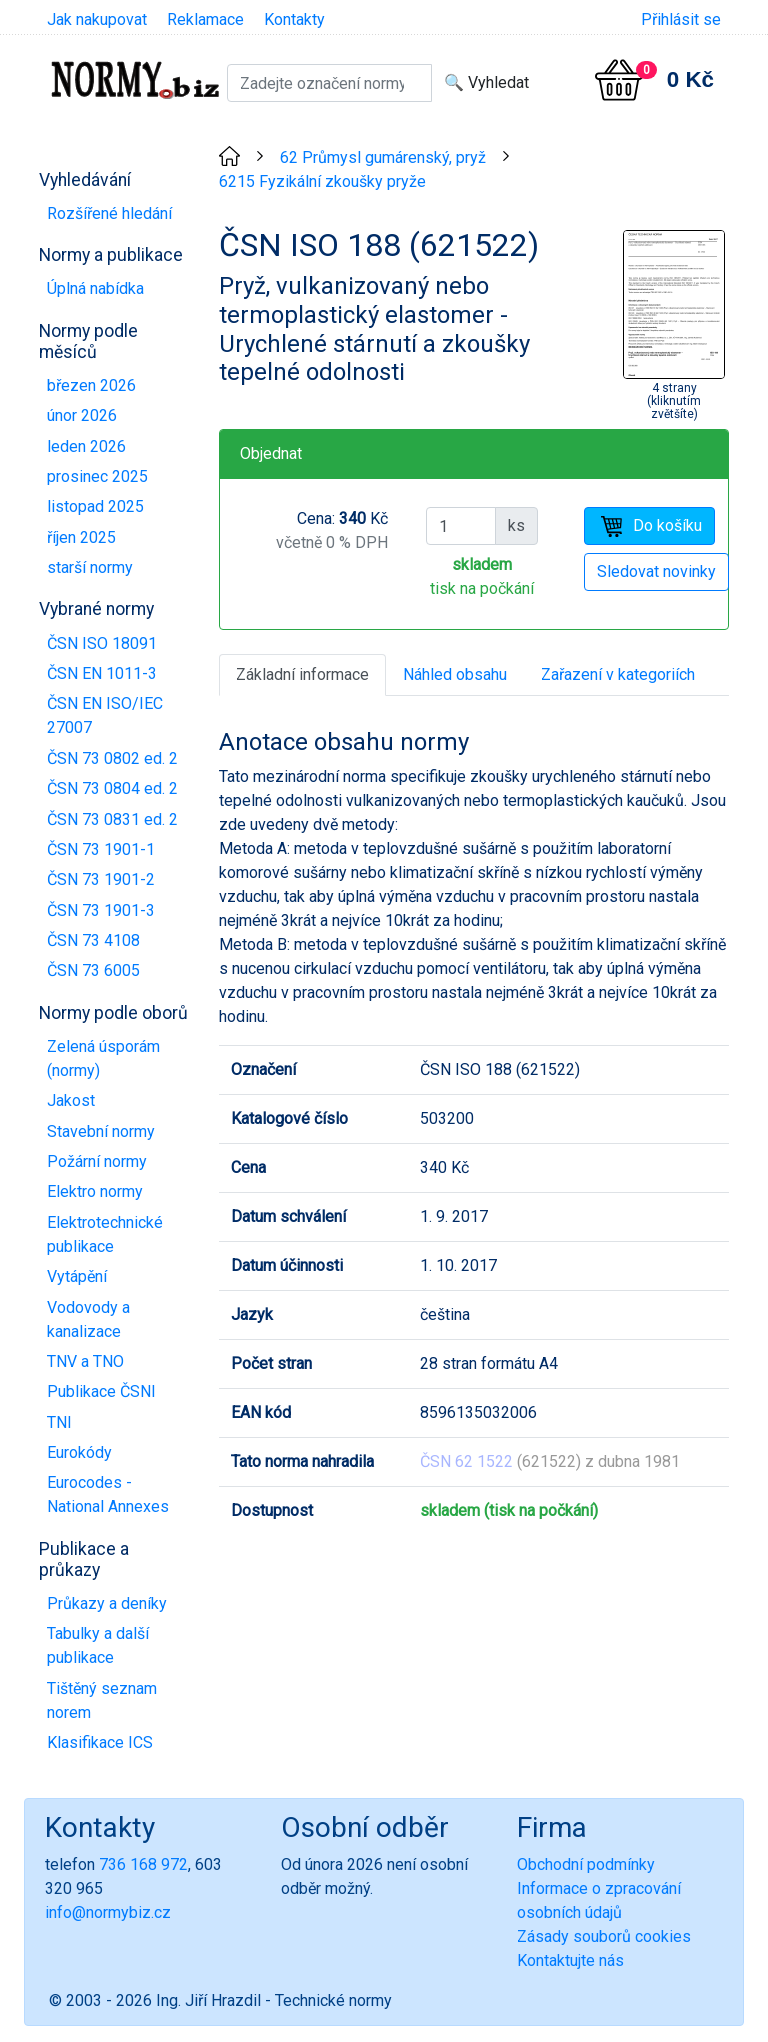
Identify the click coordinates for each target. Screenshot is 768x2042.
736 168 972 (143, 1864)
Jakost (71, 1100)
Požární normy (97, 1161)
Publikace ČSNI (101, 1391)
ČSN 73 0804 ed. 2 (112, 788)
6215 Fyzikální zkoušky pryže (322, 181)
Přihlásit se (681, 19)
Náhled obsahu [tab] (455, 674)
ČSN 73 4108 (93, 940)
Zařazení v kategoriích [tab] (618, 674)
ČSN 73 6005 (93, 970)
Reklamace (205, 19)
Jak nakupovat (97, 19)
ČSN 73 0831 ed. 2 (112, 819)
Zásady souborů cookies (604, 1936)
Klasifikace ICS (100, 1742)
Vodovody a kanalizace (88, 1319)
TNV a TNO (85, 1361)
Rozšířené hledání (109, 213)
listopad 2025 (95, 506)
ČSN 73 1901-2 (101, 879)
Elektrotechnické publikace (105, 1234)
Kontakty (294, 19)
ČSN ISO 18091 (102, 643)
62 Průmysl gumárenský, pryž (383, 157)
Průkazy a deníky (107, 1603)
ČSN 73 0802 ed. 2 (112, 758)
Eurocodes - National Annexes (108, 1494)
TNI (59, 1422)
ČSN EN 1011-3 (102, 673)
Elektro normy (95, 1191)
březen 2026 (91, 385)
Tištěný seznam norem (102, 1700)
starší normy (90, 567)
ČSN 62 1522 (466, 1461)
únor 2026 (82, 415)
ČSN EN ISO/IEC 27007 (105, 715)
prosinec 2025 (97, 476)
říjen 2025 (81, 537)
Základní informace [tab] (302, 674)
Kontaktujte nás (570, 1960)
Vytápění (77, 1276)
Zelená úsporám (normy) (103, 1058)
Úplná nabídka (95, 288)
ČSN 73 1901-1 (101, 849)
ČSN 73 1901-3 (101, 910)
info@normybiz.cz (108, 1912)
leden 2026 (86, 446)
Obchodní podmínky (586, 1864)
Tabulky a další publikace (98, 1645)
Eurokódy (79, 1452)
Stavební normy (101, 1131)
